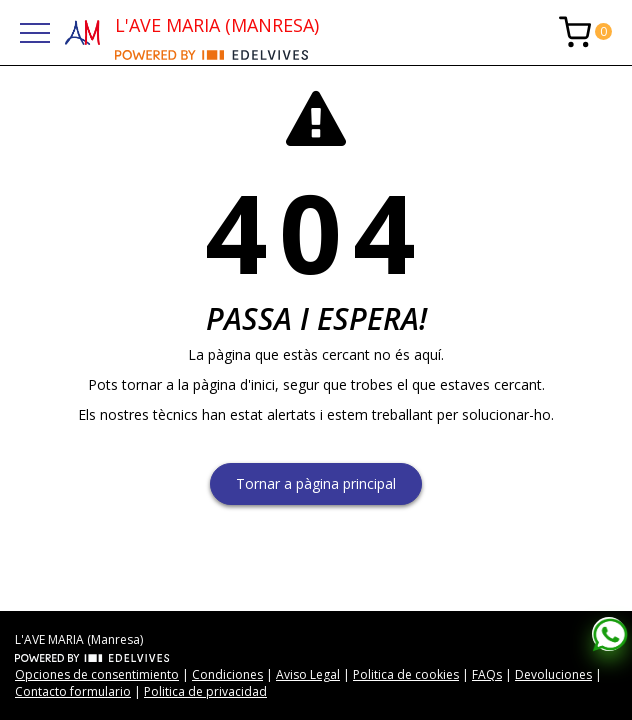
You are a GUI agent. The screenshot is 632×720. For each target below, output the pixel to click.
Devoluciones (553, 674)
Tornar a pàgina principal (316, 483)
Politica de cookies (406, 674)
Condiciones (227, 674)
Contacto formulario (73, 691)
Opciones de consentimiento (97, 674)
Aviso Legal (308, 674)
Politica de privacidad (205, 691)
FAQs (487, 674)
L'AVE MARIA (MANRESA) (217, 25)
